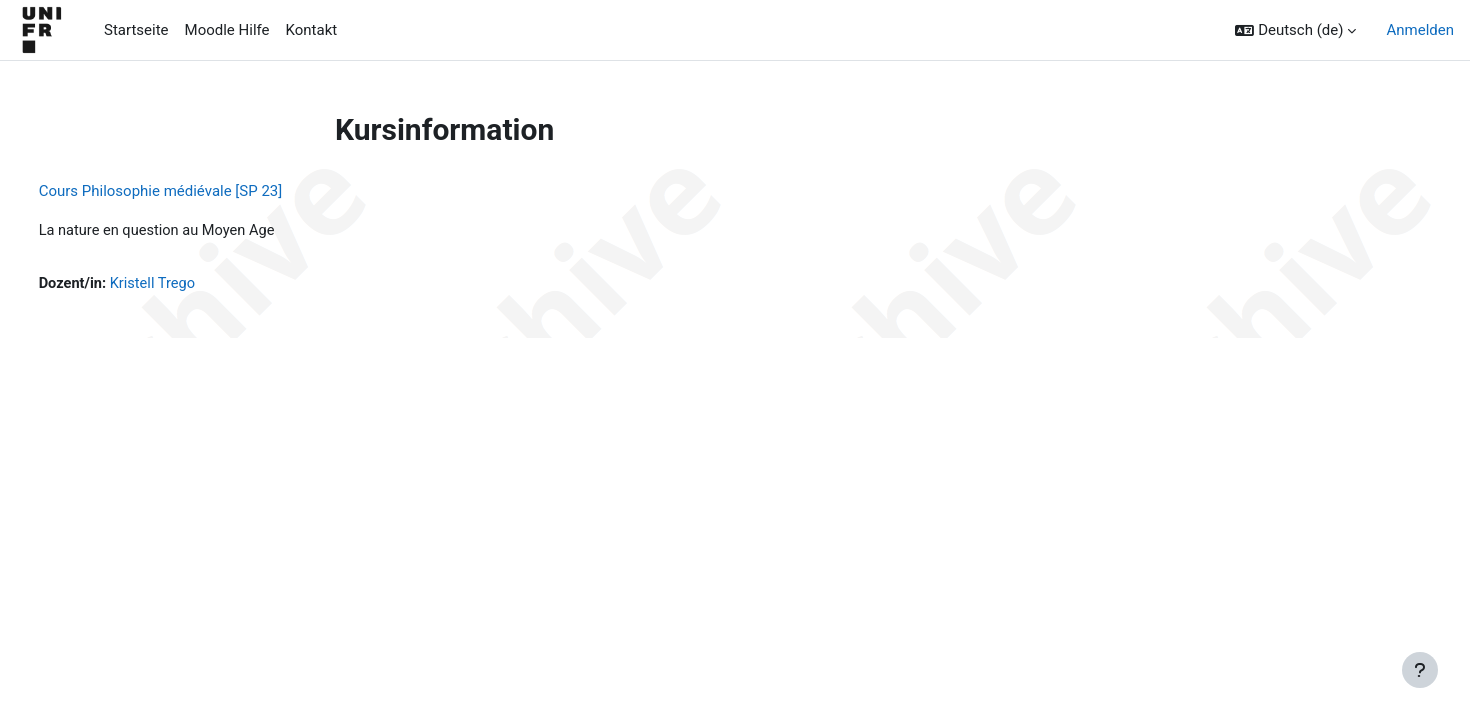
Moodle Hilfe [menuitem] (227, 30)
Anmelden (1420, 30)
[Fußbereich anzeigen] (1420, 670)
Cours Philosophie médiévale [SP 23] (198, 191)
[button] (1295, 30)
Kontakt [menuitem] (312, 30)
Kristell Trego (193, 285)
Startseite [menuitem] (136, 30)
